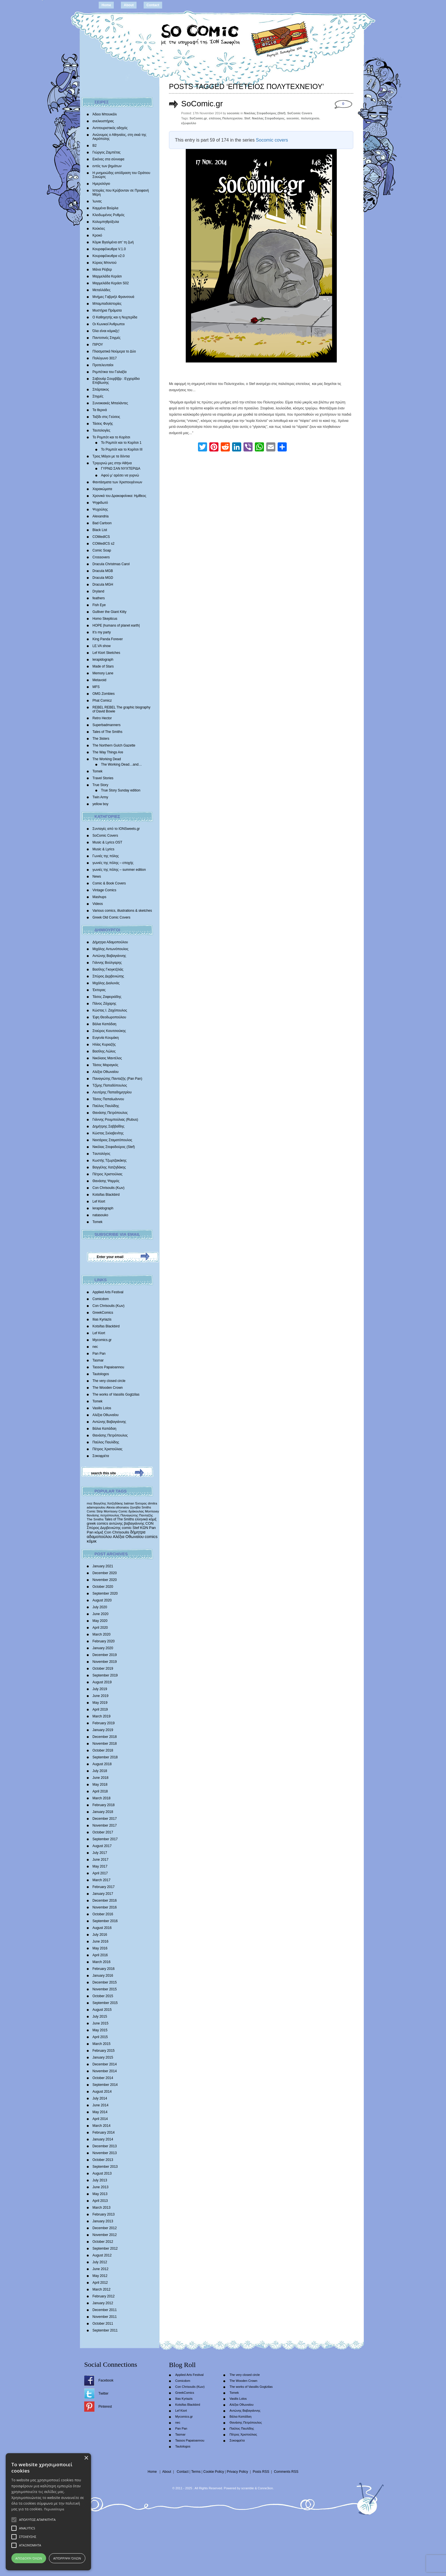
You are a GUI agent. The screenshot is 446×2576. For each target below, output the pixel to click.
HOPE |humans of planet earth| (116, 625)
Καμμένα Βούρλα (105, 208)
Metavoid (99, 680)
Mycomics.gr (102, 1340)
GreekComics (102, 1313)
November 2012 (104, 2235)
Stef (247, 118)
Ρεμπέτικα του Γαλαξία (109, 372)
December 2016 (104, 1901)
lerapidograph (102, 660)
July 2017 (99, 1853)
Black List (99, 530)
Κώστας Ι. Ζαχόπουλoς (109, 1010)
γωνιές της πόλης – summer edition (119, 870)
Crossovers (101, 557)
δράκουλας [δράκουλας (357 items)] (136, 1511)
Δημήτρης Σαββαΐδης (108, 1126)
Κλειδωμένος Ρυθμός (108, 215)
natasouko (100, 1215)
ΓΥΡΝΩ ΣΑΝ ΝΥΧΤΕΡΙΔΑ (120, 469)
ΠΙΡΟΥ (97, 345)
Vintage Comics (104, 890)
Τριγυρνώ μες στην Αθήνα (112, 463)
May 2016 (100, 1948)
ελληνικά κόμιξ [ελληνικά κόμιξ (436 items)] (145, 1519)
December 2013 (104, 2146)
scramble (247, 2488)
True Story (100, 785)
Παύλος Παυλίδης (105, 1106)
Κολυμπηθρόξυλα (105, 222)
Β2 (94, 146)
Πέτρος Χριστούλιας (107, 1174)
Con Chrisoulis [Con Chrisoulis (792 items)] (116, 1532)
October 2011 (102, 2324)
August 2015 (102, 2010)
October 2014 (102, 2078)
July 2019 (99, 1689)
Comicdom (100, 1299)
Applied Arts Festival (107, 1292)
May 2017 (100, 1866)
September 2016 (105, 1921)
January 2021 (102, 1566)
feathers (98, 598)
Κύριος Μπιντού (104, 263)
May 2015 (100, 2030)
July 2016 (99, 1935)
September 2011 (105, 2330)
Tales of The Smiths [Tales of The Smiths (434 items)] (119, 1519)
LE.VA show (101, 646)
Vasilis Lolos (101, 1408)
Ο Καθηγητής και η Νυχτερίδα (114, 317)
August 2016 (102, 1928)
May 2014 (100, 2112)
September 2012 (105, 2248)
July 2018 (99, 1771)
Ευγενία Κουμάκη (105, 1038)
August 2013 (102, 2173)
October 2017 (102, 1832)
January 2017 (102, 1894)
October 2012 (102, 2242)
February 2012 (103, 2296)
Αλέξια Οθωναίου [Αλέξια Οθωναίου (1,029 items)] (128, 1536)
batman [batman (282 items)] (129, 1503)
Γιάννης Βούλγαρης (107, 963)
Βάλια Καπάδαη (104, 1024)
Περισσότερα (54, 2509)
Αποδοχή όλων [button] (28, 2558)
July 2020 (99, 1607)
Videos (97, 904)
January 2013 (102, 2221)
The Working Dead (106, 759)
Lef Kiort (98, 1201)
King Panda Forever (107, 639)
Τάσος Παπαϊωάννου (108, 1099)
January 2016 (102, 1976)
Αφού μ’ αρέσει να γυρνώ (120, 475)
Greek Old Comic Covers (111, 917)
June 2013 (100, 2187)
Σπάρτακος (100, 389)
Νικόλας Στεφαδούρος (268, 118)
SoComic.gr (202, 103)
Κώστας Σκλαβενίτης (108, 1133)
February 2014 (103, 2132)
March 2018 (101, 1798)
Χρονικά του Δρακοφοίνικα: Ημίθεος (119, 496)
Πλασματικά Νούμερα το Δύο (114, 351)
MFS (96, 687)
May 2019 (100, 1703)
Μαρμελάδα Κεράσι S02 (110, 283)
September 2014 (105, 2085)
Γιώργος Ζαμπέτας (106, 152)
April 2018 (100, 1791)
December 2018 (104, 1737)
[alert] (48, 2511)
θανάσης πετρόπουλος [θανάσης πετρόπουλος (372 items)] (103, 1515)
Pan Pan (99, 1354)
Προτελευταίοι (102, 365)
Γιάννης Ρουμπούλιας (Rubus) (115, 1120)
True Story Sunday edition (120, 790)
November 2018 (104, 1744)
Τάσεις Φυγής (102, 424)
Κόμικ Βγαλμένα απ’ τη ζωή (113, 242)
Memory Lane (102, 673)
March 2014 (101, 2126)
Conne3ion (265, 2488)
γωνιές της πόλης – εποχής (112, 863)
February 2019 (103, 1723)
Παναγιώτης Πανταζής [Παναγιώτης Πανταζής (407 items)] (136, 1515)
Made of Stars (103, 666)
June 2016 (100, 1941)
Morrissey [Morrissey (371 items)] (152, 1511)
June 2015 (100, 2023)
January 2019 (102, 1730)
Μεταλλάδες (101, 290)
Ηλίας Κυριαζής (104, 1044)
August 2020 (102, 1600)
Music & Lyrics (103, 849)
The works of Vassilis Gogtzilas (115, 1394)
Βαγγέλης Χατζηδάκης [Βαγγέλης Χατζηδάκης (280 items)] (108, 1503)
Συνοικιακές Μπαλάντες (110, 403)
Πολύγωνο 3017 (104, 358)
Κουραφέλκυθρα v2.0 (108, 256)
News (96, 876)
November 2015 (104, 1989)
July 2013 (99, 2180)
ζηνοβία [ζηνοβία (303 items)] (135, 1507)
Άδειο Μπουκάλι (104, 114)
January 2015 (102, 2057)
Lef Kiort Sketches (106, 653)
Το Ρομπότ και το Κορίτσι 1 (121, 443)
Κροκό (97, 235)
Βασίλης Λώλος (104, 1051)
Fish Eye (99, 605)
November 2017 (104, 1825)
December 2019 (104, 1655)
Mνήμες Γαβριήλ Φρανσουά (113, 297)
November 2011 (104, 2317)
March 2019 (101, 1716)
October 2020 (102, 1587)
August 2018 (102, 1764)
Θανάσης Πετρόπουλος (110, 1113)
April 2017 (100, 1873)
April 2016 (100, 1955)
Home (106, 5)
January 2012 (102, 2303)
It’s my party (101, 632)
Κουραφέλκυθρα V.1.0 (109, 249)
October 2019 (102, 1669)
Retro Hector (102, 718)
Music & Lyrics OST (107, 842)
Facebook (105, 2380)
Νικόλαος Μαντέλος (107, 1058)
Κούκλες (98, 229)
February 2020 (103, 1641)
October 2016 (102, 1914)
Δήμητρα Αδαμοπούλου (110, 942)
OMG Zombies (103, 694)
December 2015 (104, 1982)
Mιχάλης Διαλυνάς (105, 983)
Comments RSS (286, 2472)
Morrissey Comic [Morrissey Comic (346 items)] (116, 1511)
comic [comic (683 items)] (126, 1528)
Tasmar (98, 1360)
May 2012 (100, 2276)
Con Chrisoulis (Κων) (108, 1188)
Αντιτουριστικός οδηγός (109, 128)
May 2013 (100, 2194)
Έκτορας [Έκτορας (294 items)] (141, 1503)
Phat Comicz (102, 700)
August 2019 (102, 1682)
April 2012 (100, 2283)
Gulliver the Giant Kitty (109, 612)
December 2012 (104, 2228)
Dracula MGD (102, 578)
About (129, 5)
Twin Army (100, 797)
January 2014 (102, 2139)
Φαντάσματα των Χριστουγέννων (117, 482)
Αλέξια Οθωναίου (105, 1072)
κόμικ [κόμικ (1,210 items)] (91, 1541)
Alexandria (100, 516)
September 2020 (105, 1593)
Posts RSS (261, 2472)
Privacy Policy (237, 2472)
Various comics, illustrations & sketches (122, 911)
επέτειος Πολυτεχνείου (225, 118)
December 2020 (104, 1573)
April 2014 (100, 2119)
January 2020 (102, 1648)
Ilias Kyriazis (102, 1319)
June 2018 (100, 1778)
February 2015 (103, 2051)
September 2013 (105, 2167)
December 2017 (104, 1819)
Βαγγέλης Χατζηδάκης (109, 1167)
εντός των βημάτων (107, 166)
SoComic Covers (105, 836)
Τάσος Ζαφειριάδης (106, 997)
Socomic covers (272, 140)
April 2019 (100, 1709)
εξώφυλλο (188, 123)
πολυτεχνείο (310, 118)
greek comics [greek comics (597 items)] (97, 1523)
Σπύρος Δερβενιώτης (108, 976)
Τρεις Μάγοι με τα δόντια (111, 456)
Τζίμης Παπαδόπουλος (109, 1085)
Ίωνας (97, 201)
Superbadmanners (106, 725)
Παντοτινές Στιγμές (106, 338)
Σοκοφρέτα (100, 1456)
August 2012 (102, 2255)
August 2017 (102, 1846)
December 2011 (104, 2310)
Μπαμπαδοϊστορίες (106, 304)
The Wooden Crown (107, 1388)
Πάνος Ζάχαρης (104, 1004)
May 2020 (100, 1621)
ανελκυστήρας (103, 121)
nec (95, 1347)
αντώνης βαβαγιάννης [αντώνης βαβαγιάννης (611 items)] (126, 1523)
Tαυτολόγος (101, 1154)
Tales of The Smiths (107, 732)
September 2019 (105, 1675)
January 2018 (102, 1812)
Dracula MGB (102, 571)
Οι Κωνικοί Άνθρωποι (108, 324)
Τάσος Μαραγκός (105, 1065)
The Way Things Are (107, 752)
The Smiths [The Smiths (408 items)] (95, 1519)
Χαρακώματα (102, 489)
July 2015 (99, 2016)
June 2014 (100, 2105)
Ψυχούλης (100, 509)
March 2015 (101, 2044)
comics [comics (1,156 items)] (151, 1536)
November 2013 (104, 2153)
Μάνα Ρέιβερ (102, 270)
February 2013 (103, 2214)
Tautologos (100, 1374)
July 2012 (99, 2262)
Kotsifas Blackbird (105, 1195)
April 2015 (100, 2037)
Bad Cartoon (102, 523)
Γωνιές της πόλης (105, 856)
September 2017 (105, 1839)
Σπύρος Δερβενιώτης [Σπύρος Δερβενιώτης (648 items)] (104, 1528)
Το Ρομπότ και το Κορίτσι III (122, 449)
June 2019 (100, 1696)
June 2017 (100, 1860)
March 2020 (101, 1634)
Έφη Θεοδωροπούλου (109, 1017)
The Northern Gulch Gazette (113, 745)
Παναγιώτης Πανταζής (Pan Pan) (117, 1079)
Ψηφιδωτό (100, 503)
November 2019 (104, 1662)
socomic (292, 118)
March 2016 (101, 1962)
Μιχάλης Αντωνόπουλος (110, 949)
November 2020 (104, 1580)
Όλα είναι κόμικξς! (105, 331)
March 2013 (101, 2208)
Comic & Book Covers (109, 883)
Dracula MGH (102, 585)
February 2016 (103, 1969)
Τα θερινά (99, 410)
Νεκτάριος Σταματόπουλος (112, 1140)
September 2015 (105, 2003)
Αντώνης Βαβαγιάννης (109, 956)
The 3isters (100, 739)
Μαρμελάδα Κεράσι (107, 276)
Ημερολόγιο (101, 184)
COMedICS (101, 537)
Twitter (103, 2393)
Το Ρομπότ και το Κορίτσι (111, 437)
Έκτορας (99, 990)
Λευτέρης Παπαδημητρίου (112, 1092)
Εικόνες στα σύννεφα (108, 159)
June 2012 (100, 2269)
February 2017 (103, 1887)
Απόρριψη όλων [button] (67, 2558)
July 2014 (99, 2098)
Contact (152, 5)
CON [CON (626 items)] (149, 1523)
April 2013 (100, 2201)
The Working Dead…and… (121, 764)
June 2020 (100, 1614)
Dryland (98, 591)
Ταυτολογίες (101, 430)
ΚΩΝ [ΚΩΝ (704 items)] (144, 1528)
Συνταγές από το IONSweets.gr (116, 829)
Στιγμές (97, 396)
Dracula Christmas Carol (111, 564)
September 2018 (105, 1757)
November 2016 (104, 1907)
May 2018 (100, 1785)
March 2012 (101, 2289)
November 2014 (104, 2071)
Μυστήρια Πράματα (107, 310)
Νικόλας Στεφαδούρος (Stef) (113, 1147)
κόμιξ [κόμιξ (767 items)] (98, 1532)
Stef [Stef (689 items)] (136, 1528)
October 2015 (102, 1996)
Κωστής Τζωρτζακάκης (109, 1160)
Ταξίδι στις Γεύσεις (106, 417)
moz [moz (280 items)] (89, 1503)
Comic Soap (101, 550)
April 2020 (100, 1628)
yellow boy (100, 804)
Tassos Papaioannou (108, 1367)
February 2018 (103, 1805)
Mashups (99, 897)
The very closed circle (108, 1381)
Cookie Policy (213, 2472)
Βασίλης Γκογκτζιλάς (107, 969)
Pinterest (105, 2407)
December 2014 (104, 2064)
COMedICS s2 (103, 544)
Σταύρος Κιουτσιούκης (109, 1031)
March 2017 (101, 1880)
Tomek (97, 771)
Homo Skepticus (104, 619)
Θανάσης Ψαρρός (105, 1181)
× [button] (86, 2458)
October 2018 (102, 1750)
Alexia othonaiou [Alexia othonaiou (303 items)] (117, 1507)
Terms (196, 2472)
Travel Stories (102, 778)
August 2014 (102, 2092)
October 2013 (102, 2160)
